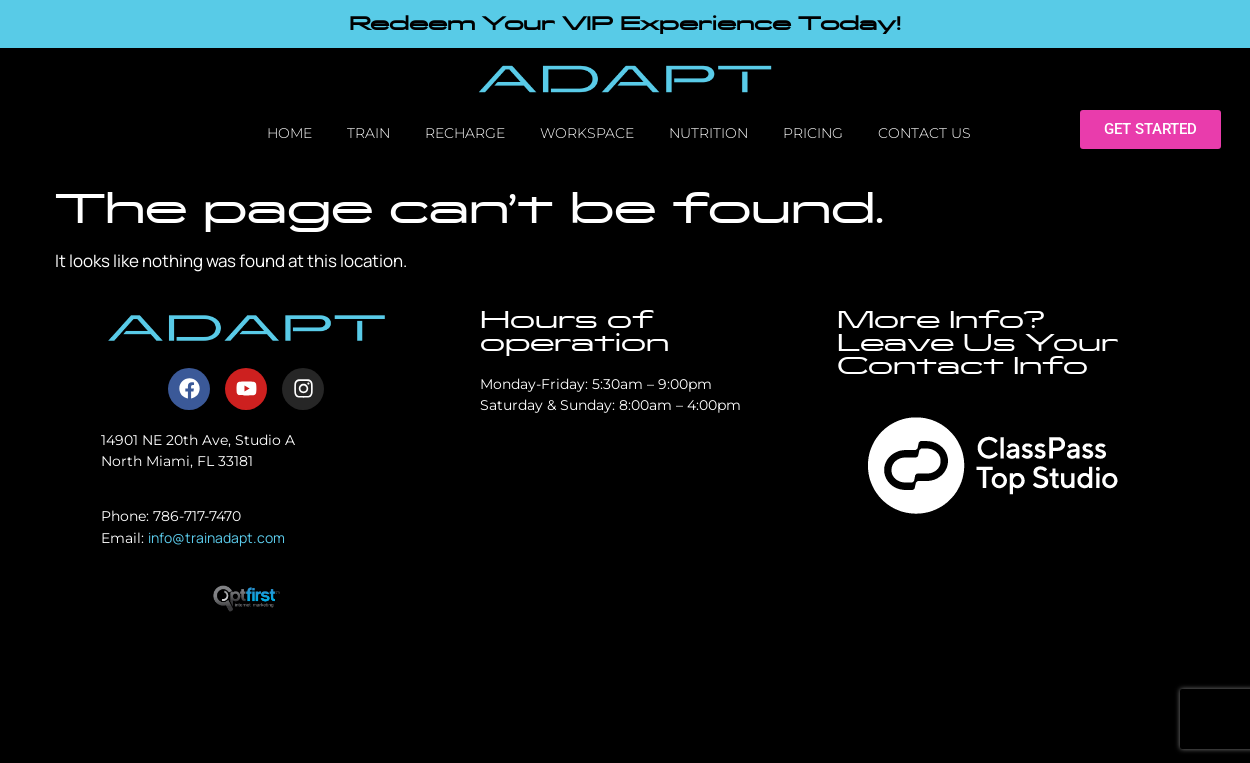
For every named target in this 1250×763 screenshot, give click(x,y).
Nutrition (708, 133)
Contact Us (924, 133)
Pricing (813, 133)
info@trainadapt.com (216, 537)
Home (289, 133)
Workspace (587, 133)
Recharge (465, 133)
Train (368, 133)
